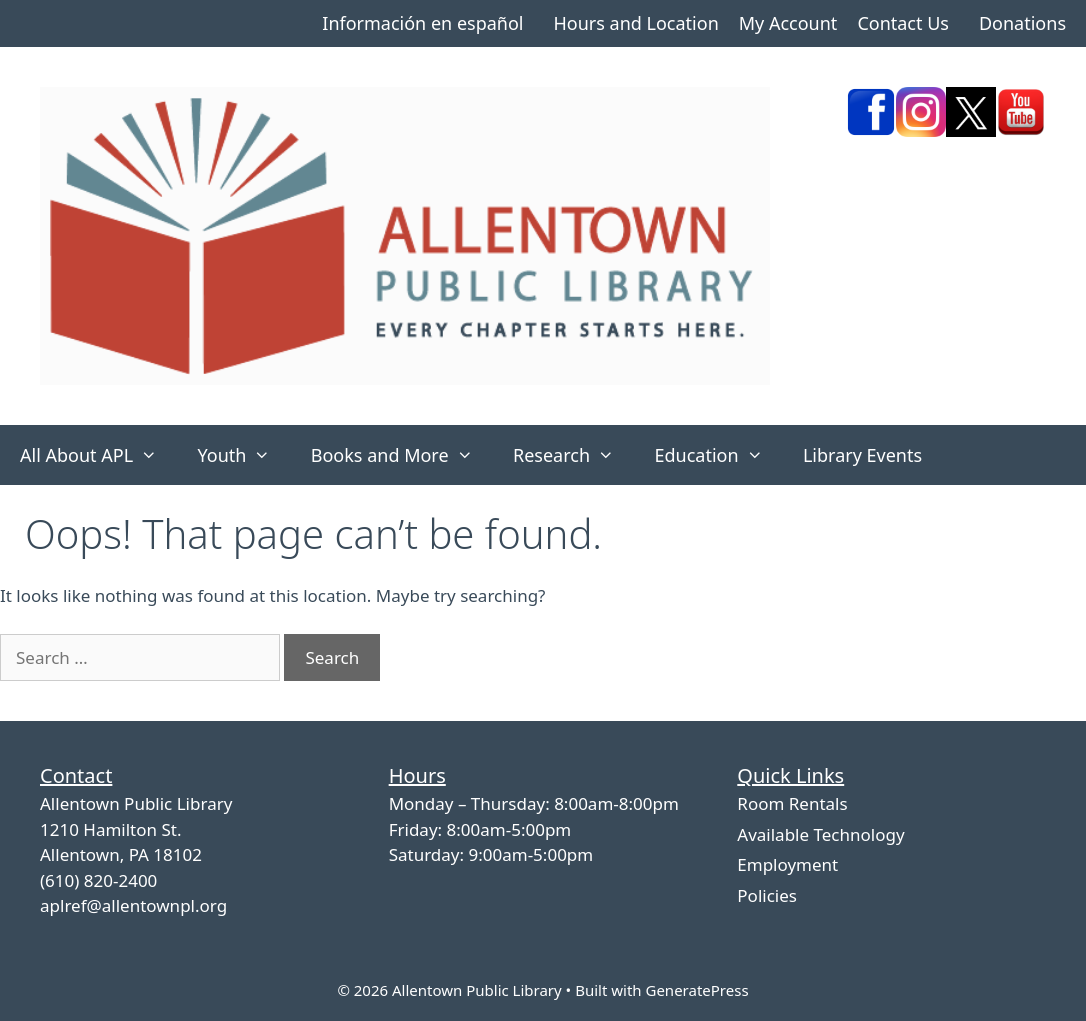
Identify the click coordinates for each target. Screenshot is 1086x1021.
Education (718, 455)
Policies (767, 895)
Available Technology (820, 834)
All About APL (98, 455)
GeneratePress (696, 990)
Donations (1022, 23)
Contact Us (903, 23)
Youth (243, 455)
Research (573, 455)
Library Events (862, 455)
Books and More (402, 455)
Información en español (422, 23)
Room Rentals (792, 803)
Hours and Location (635, 23)
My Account (788, 23)
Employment (787, 864)
